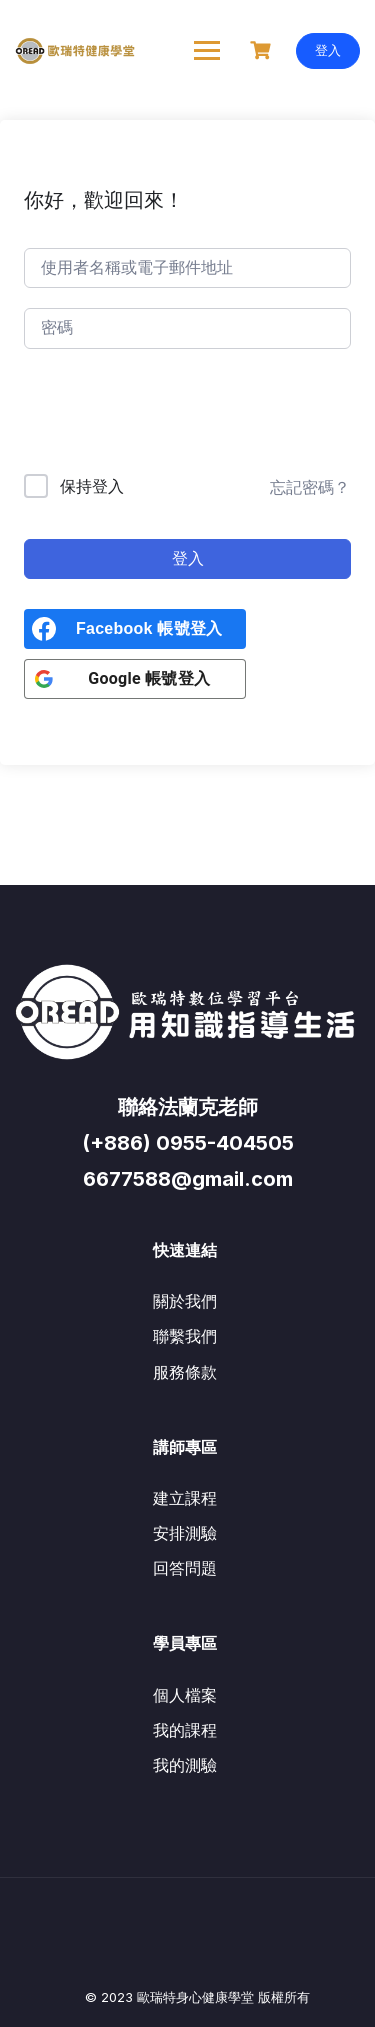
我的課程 (185, 1730)
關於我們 (185, 1301)
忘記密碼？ (310, 487)
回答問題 (185, 1568)
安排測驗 (185, 1533)
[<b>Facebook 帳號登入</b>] (135, 629)
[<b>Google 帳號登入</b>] (135, 679)
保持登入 (92, 486)
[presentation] (159, 415)
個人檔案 (185, 1695)
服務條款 (185, 1372)
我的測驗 (185, 1765)
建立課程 (185, 1498)
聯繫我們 (185, 1336)
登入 (328, 50)
